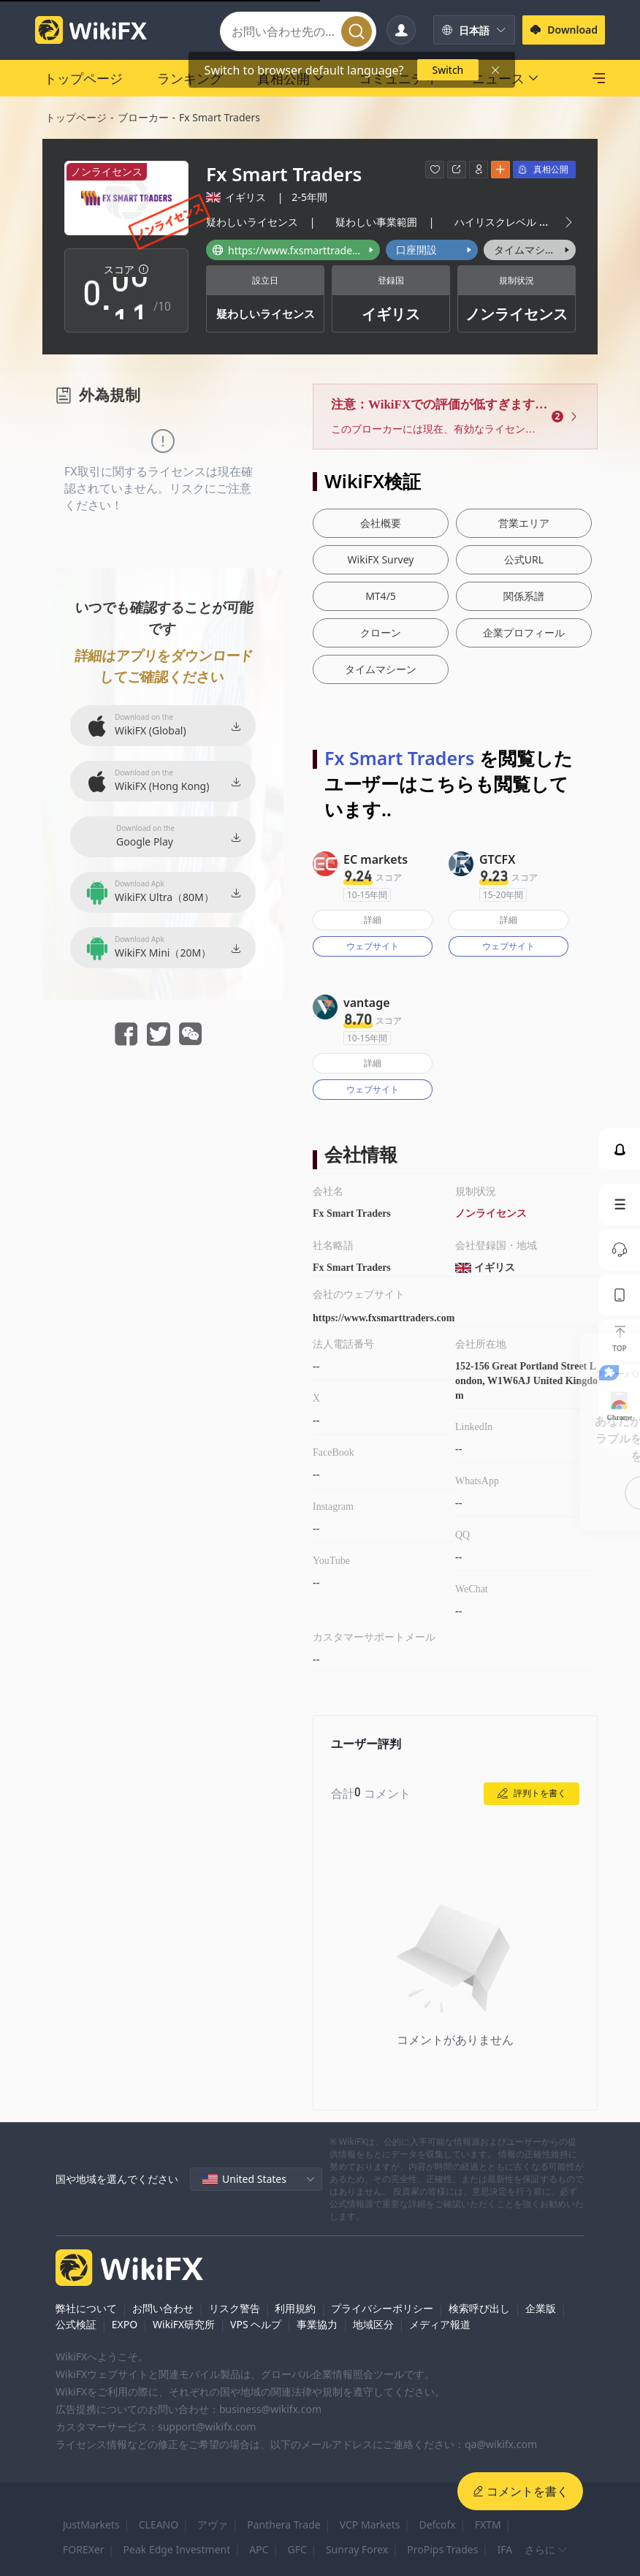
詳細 (372, 919)
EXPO (124, 2324)
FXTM (488, 2524)
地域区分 (373, 2324)
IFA (504, 2549)
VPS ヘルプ (255, 2324)
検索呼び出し (479, 2308)
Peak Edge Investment (177, 2549)
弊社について (86, 2308)
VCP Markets (370, 2524)
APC (258, 2549)
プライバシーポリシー (382, 2308)
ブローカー (143, 117)
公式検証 (76, 2324)
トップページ (76, 117)
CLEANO (159, 2524)
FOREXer (83, 2549)
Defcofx (437, 2524)
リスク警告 (234, 2308)
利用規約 (295, 2308)
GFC (297, 2549)
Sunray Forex (357, 2549)
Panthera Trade (284, 2524)
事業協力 (317, 2324)
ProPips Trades (442, 2549)
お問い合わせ (163, 2308)
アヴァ (212, 2524)
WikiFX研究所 (184, 2324)
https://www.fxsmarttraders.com (383, 1317)
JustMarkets (91, 2524)
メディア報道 (440, 2324)
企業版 (540, 2308)
